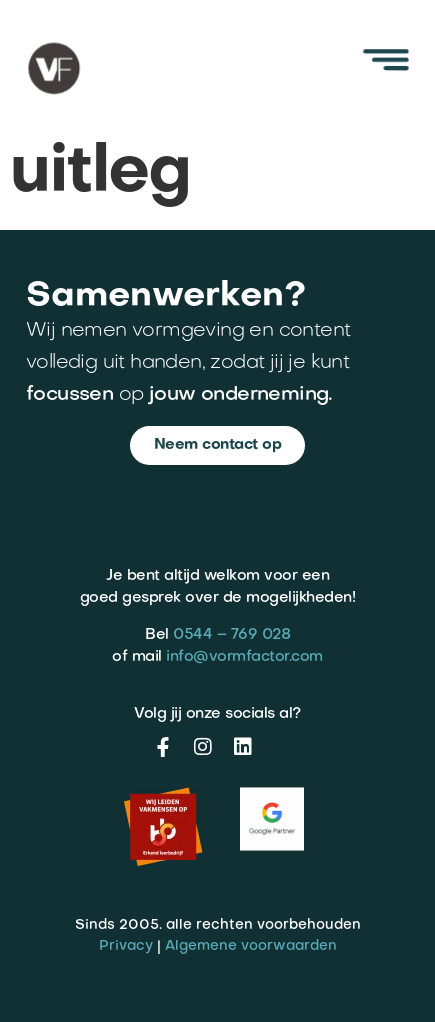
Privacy (126, 946)
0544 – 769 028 (231, 635)
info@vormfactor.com (244, 657)
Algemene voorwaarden (251, 946)
